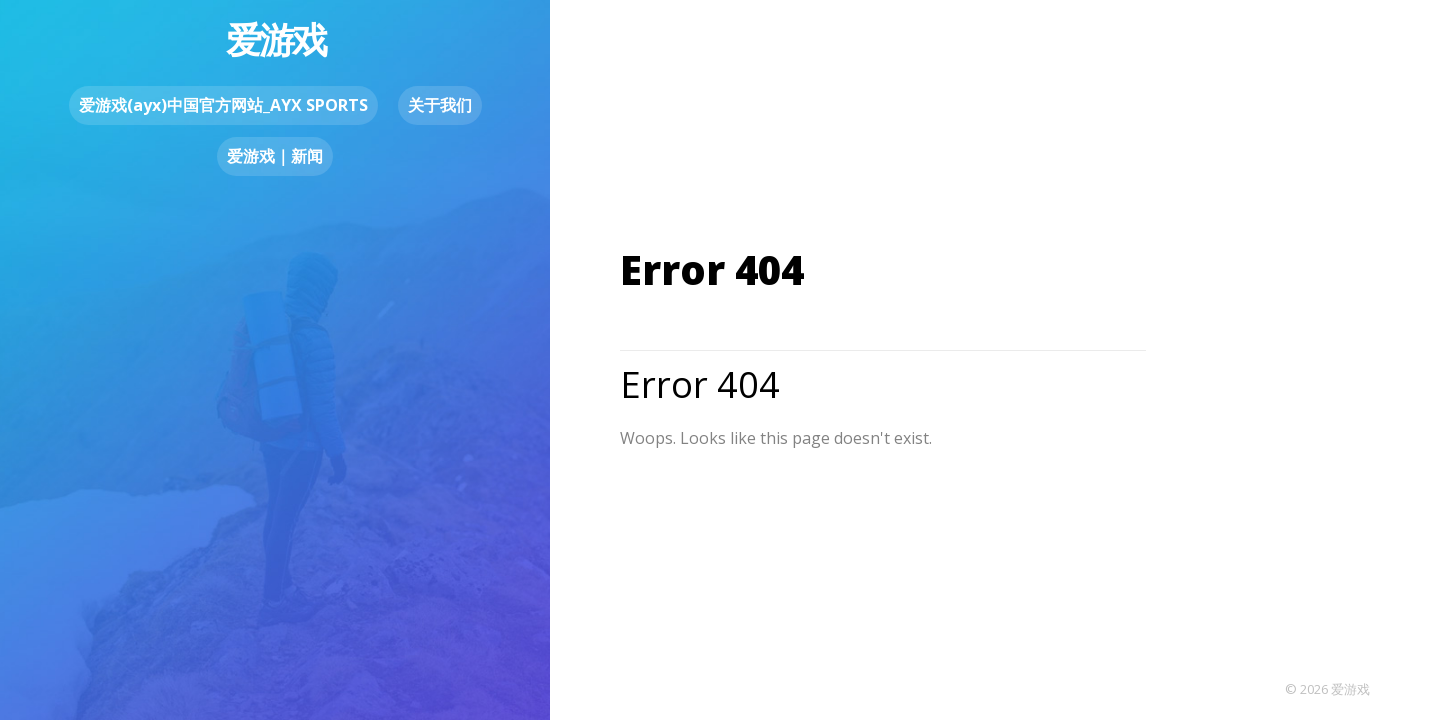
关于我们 (440, 105)
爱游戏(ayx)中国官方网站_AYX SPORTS (223, 105)
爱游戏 (275, 39)
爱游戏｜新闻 (275, 156)
